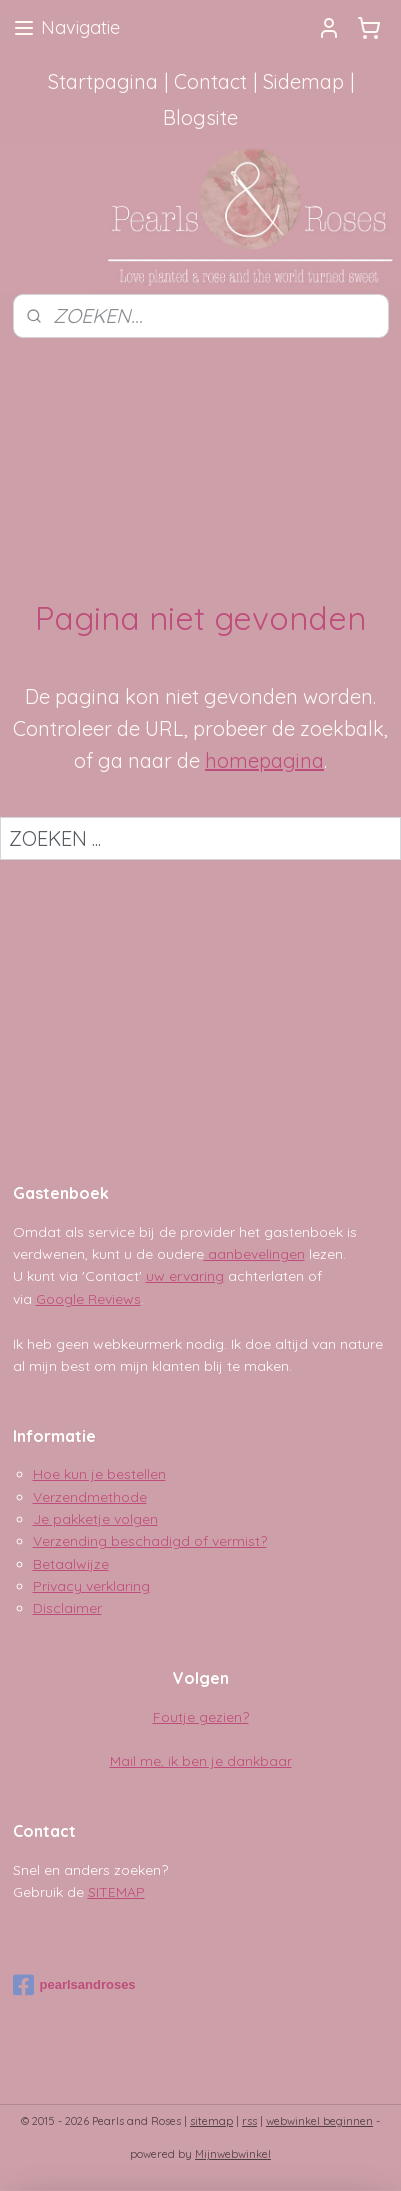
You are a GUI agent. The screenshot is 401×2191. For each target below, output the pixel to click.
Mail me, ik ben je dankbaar (201, 1761)
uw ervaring (185, 1276)
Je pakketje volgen (95, 1519)
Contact (210, 81)
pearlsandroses (74, 1985)
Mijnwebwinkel (233, 2154)
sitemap (211, 2121)
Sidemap (303, 81)
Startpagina (103, 81)
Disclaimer (67, 1608)
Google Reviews (88, 1299)
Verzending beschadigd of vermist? (150, 1541)
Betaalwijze (71, 1564)
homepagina (264, 760)
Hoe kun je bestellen (99, 1474)
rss (249, 2121)
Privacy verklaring (91, 1586)
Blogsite (200, 117)
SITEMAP (116, 1892)
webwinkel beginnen (319, 2121)
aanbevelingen (254, 1254)
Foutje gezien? (201, 1717)
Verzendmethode (90, 1497)
